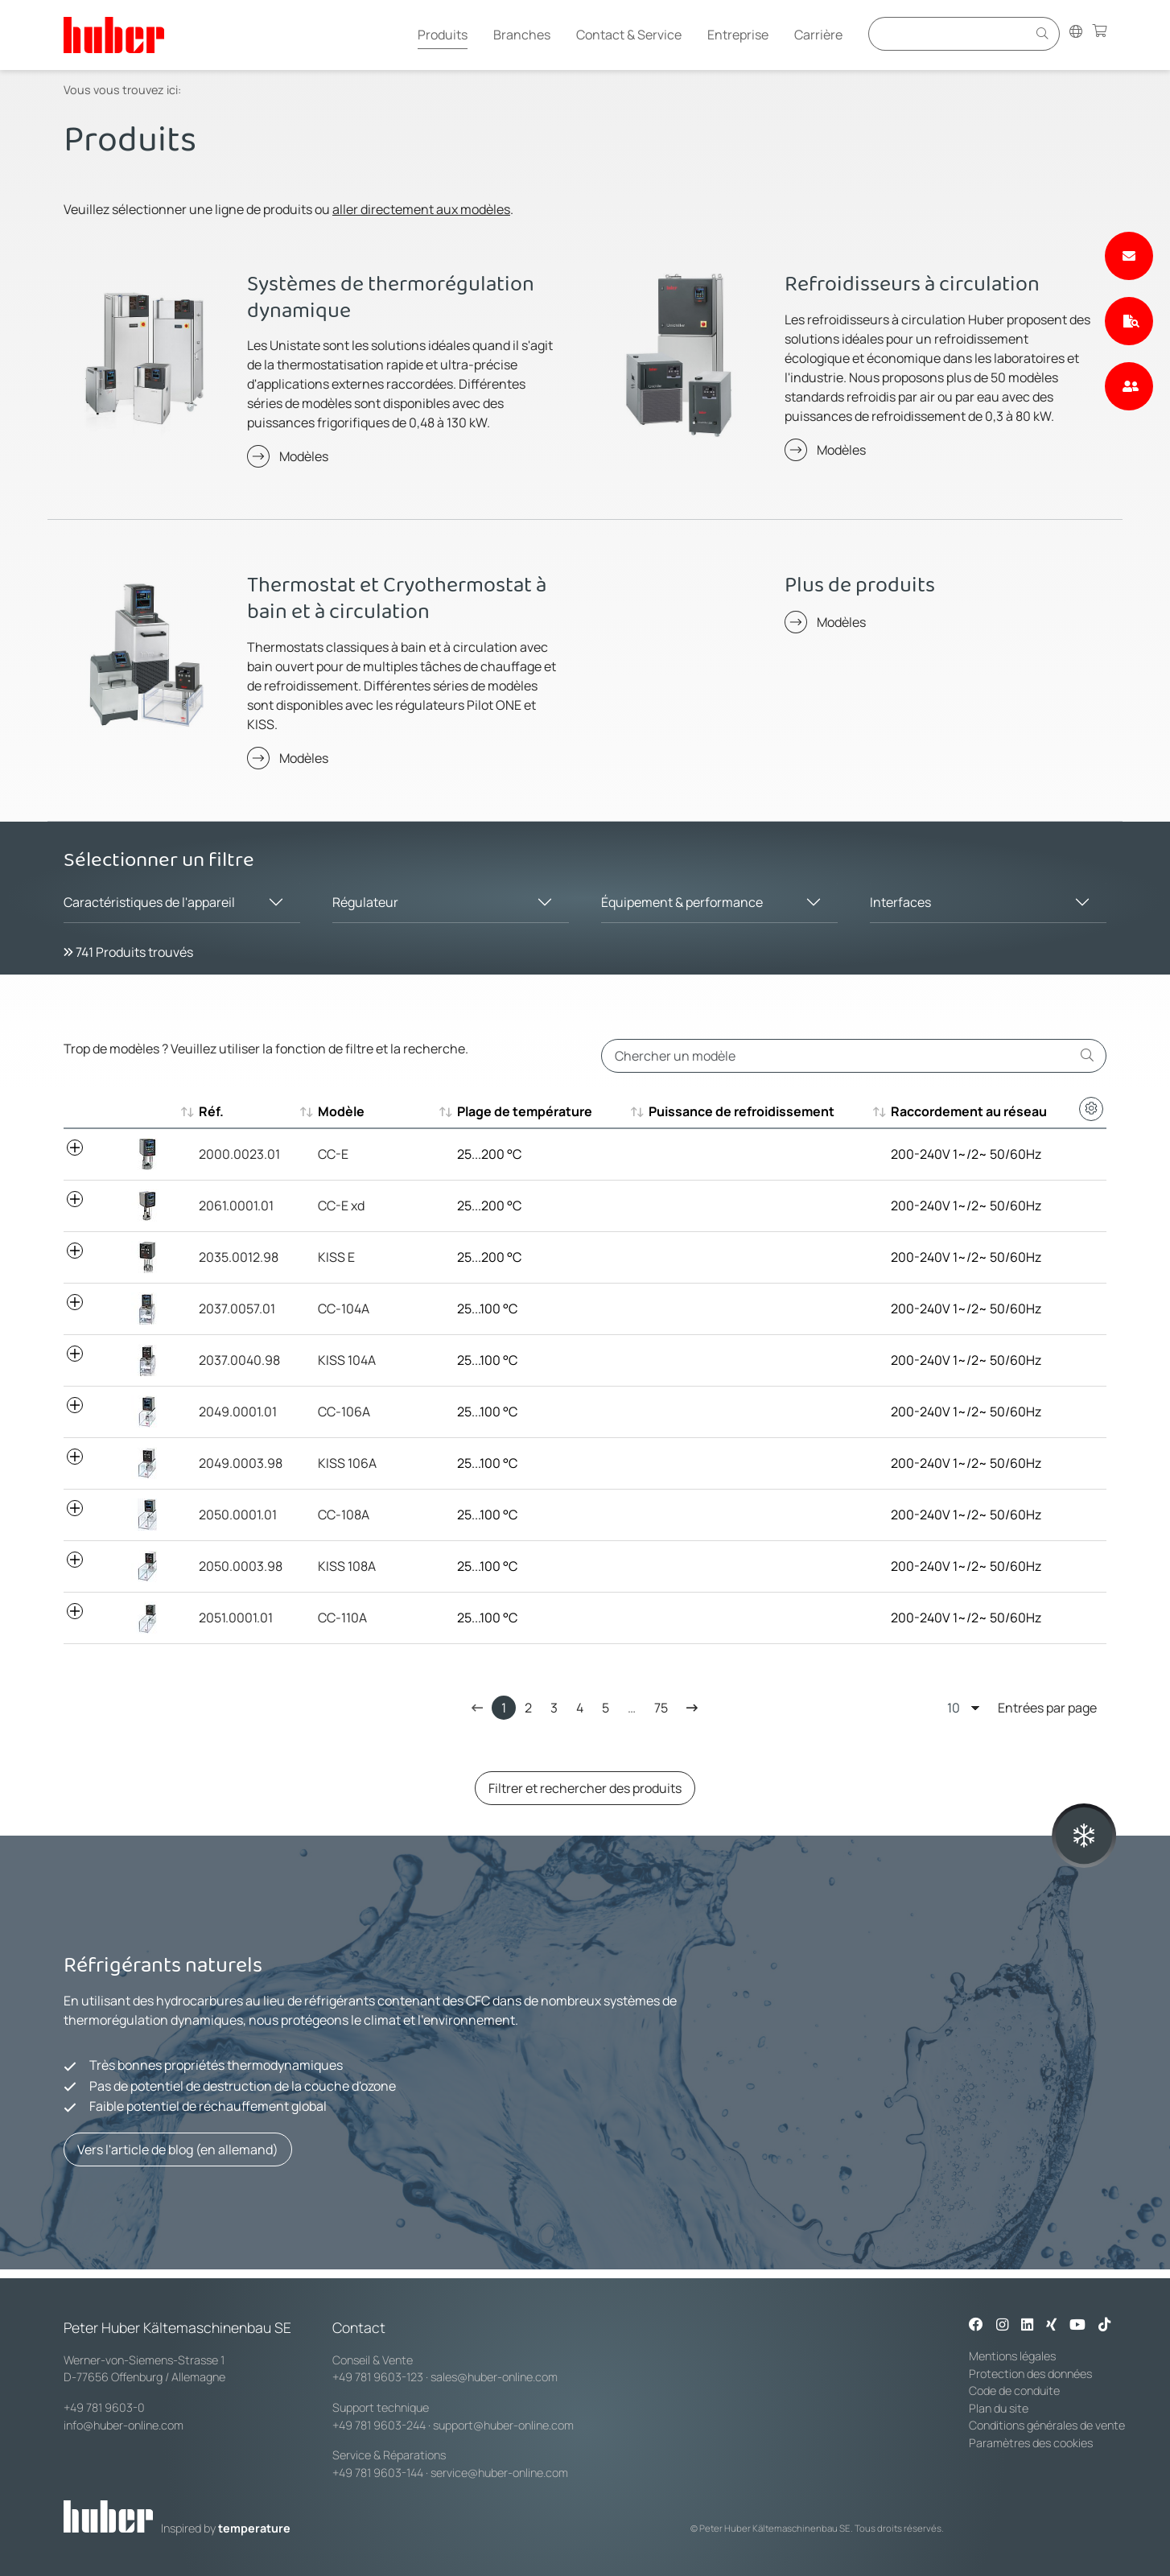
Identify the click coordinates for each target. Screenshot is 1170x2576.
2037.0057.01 (237, 1308)
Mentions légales (1012, 2356)
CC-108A (343, 1514)
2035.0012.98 (238, 1257)
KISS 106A (347, 1463)
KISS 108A (347, 1566)
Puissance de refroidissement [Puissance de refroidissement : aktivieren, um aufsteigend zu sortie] (741, 1111)
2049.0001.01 (238, 1411)
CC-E (333, 1154)
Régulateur (365, 902)
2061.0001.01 (236, 1205)
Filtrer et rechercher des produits (585, 1788)
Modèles (303, 456)
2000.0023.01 (239, 1154)
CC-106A (344, 1411)
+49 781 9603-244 (379, 2425)
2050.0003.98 (240, 1566)
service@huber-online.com (499, 2472)
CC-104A (343, 1308)
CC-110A (342, 1617)
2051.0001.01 (236, 1617)
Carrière (818, 34)
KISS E (336, 1257)
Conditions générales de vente (1047, 2425)
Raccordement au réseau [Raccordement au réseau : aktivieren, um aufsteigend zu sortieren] (969, 1111)
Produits (443, 34)
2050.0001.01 (238, 1514)
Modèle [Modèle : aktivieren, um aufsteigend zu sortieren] (341, 1111)
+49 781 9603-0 (104, 2407)
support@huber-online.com (503, 2425)
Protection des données (1030, 2373)
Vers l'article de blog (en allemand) (177, 2149)
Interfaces (900, 902)
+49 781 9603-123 (377, 2376)
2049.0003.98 (240, 1463)
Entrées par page (1022, 1707)
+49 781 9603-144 (377, 2472)
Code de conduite (1014, 2390)
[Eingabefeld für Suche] (950, 33)
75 (661, 1708)
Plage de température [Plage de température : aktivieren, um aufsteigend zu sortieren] (524, 1111)
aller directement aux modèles (421, 209)
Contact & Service (629, 34)
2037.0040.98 (239, 1360)
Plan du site (998, 2408)
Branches (521, 34)
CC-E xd (341, 1205)
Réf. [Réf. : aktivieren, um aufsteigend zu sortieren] (211, 1111)
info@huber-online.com (123, 2425)
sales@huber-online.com (494, 2376)
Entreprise (737, 34)
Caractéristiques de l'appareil (149, 902)
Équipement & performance (682, 902)
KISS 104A (347, 1360)
